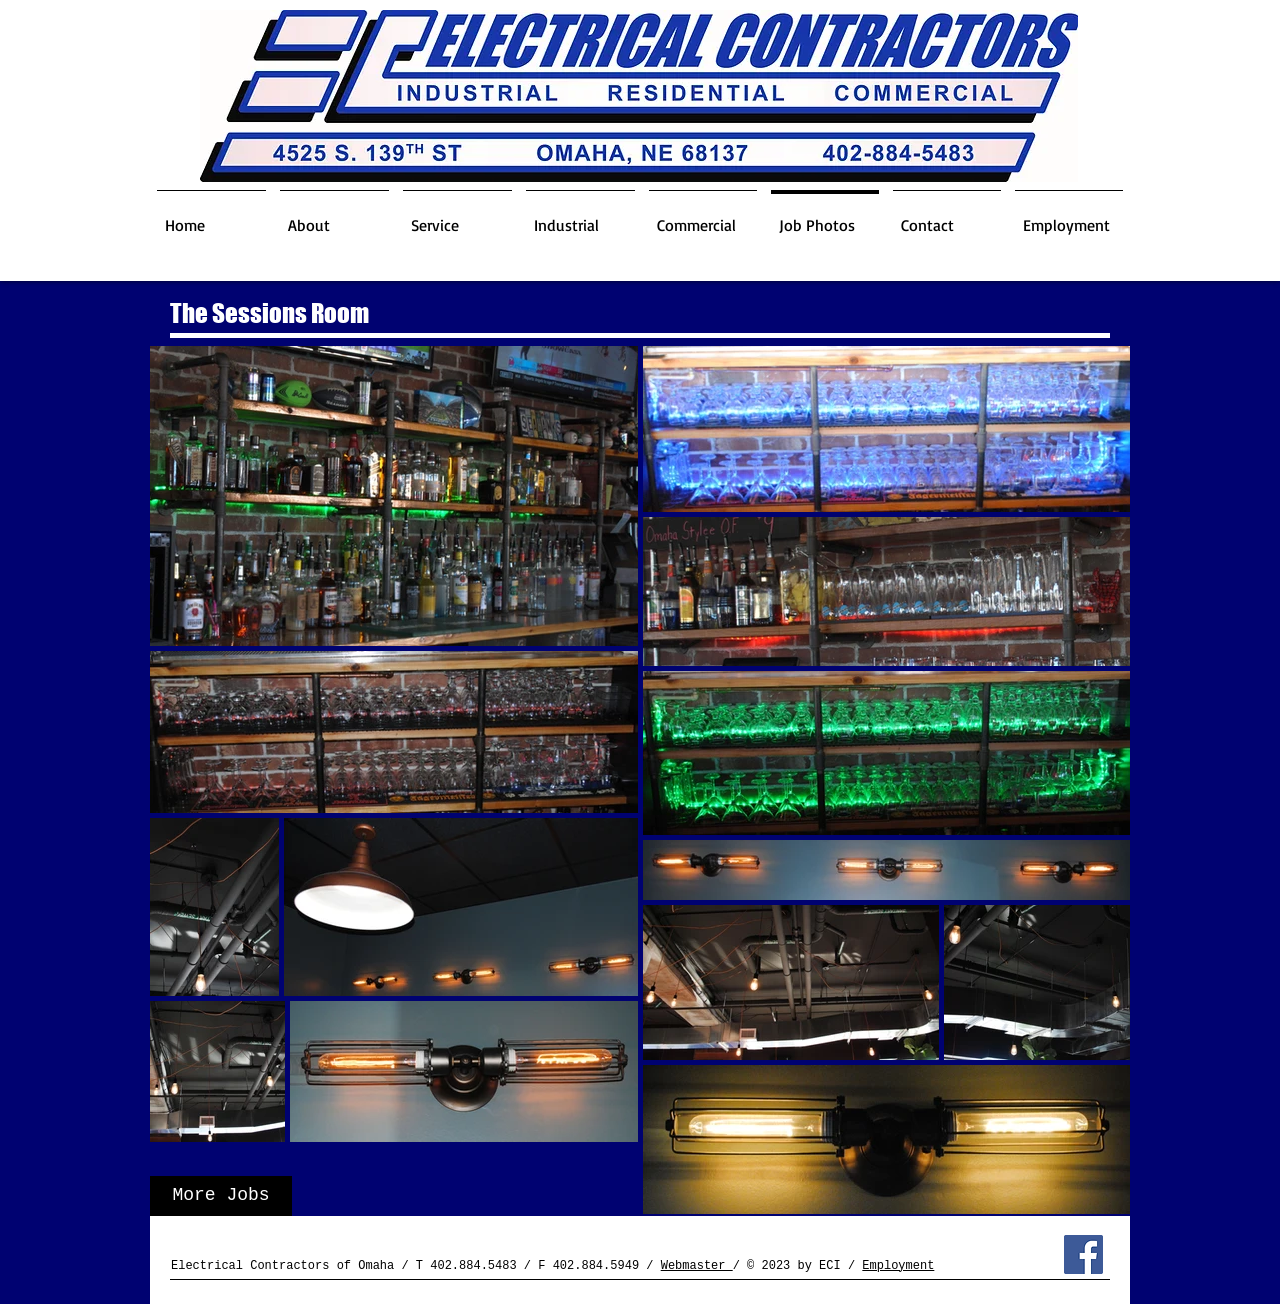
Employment (898, 1266)
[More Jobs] (221, 1196)
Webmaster (697, 1266)
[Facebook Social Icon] (1083, 1254)
